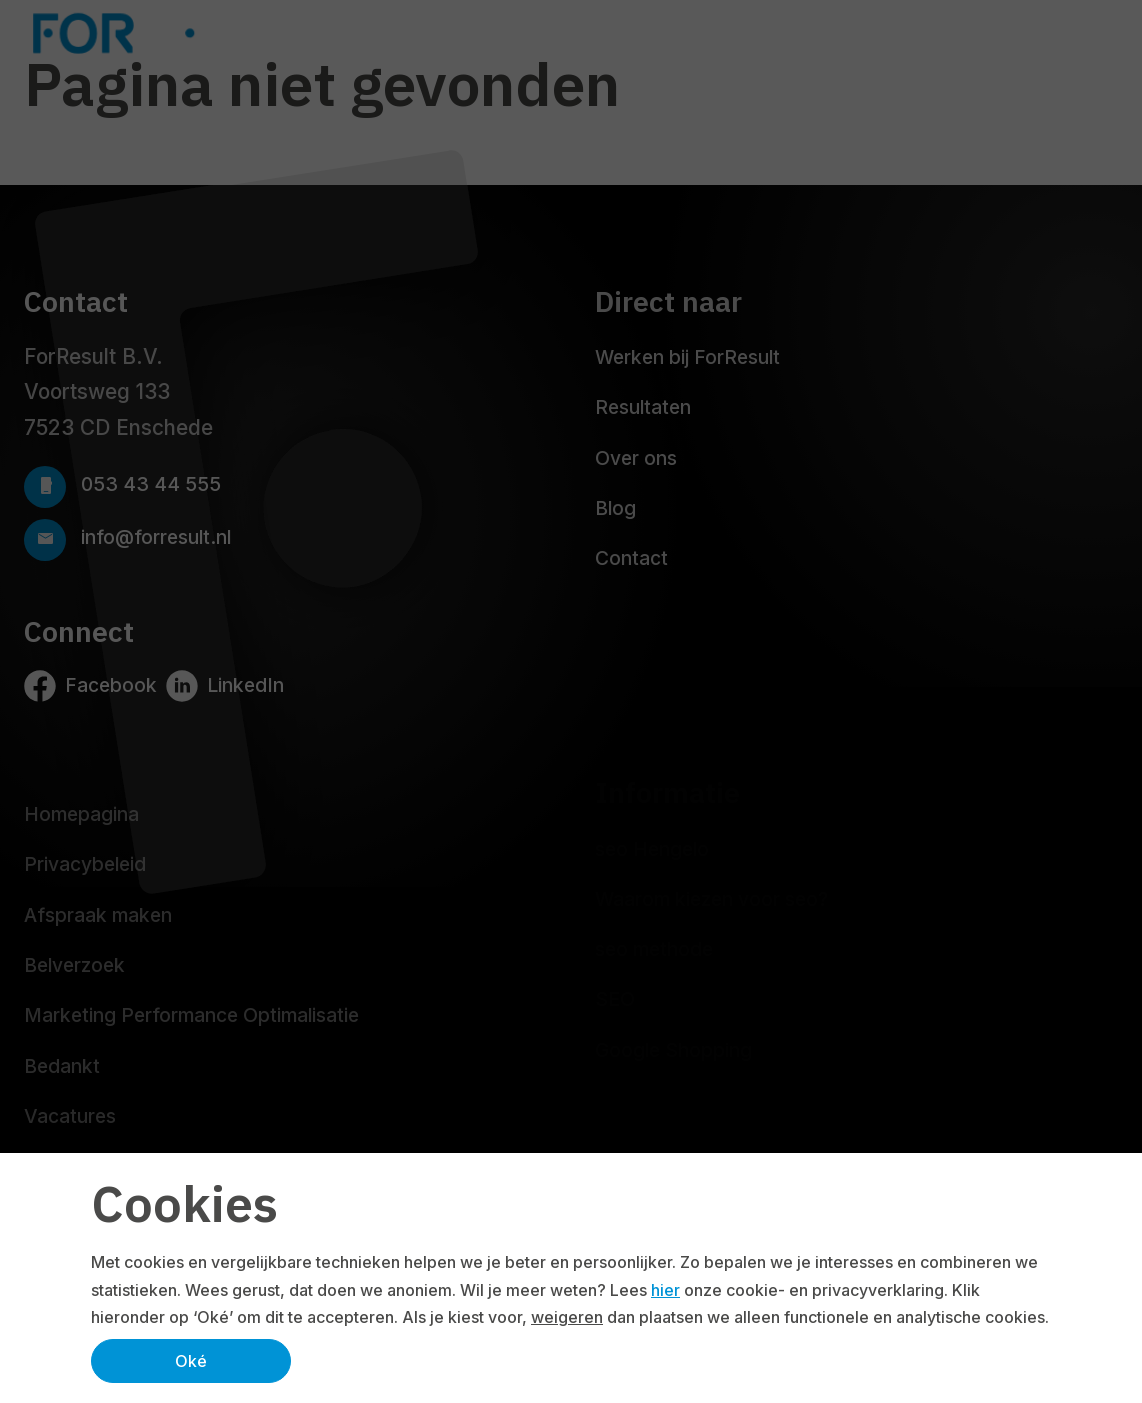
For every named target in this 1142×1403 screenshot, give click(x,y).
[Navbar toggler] (1098, 33)
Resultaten (643, 407)
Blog (615, 508)
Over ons (636, 458)
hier (665, 1290)
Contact (631, 558)
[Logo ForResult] (180, 33)
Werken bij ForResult (687, 357)
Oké (191, 1361)
